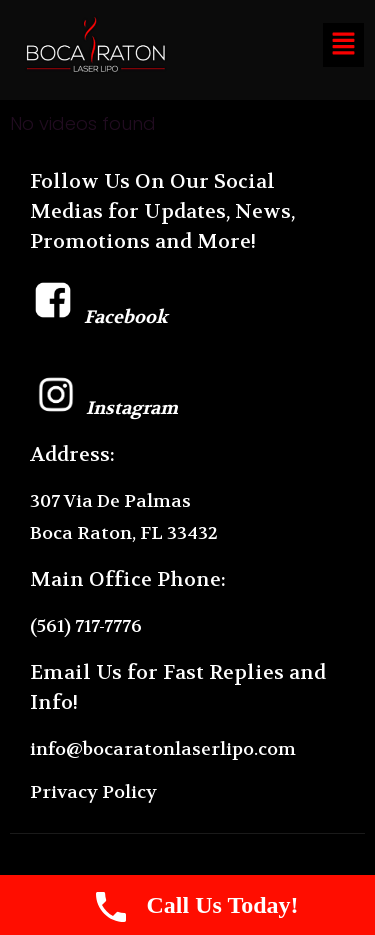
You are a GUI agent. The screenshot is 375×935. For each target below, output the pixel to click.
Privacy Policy (93, 792)
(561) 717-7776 (86, 626)
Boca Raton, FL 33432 (124, 533)
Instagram (104, 408)
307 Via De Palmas (110, 501)
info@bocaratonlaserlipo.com (163, 749)
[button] (343, 45)
